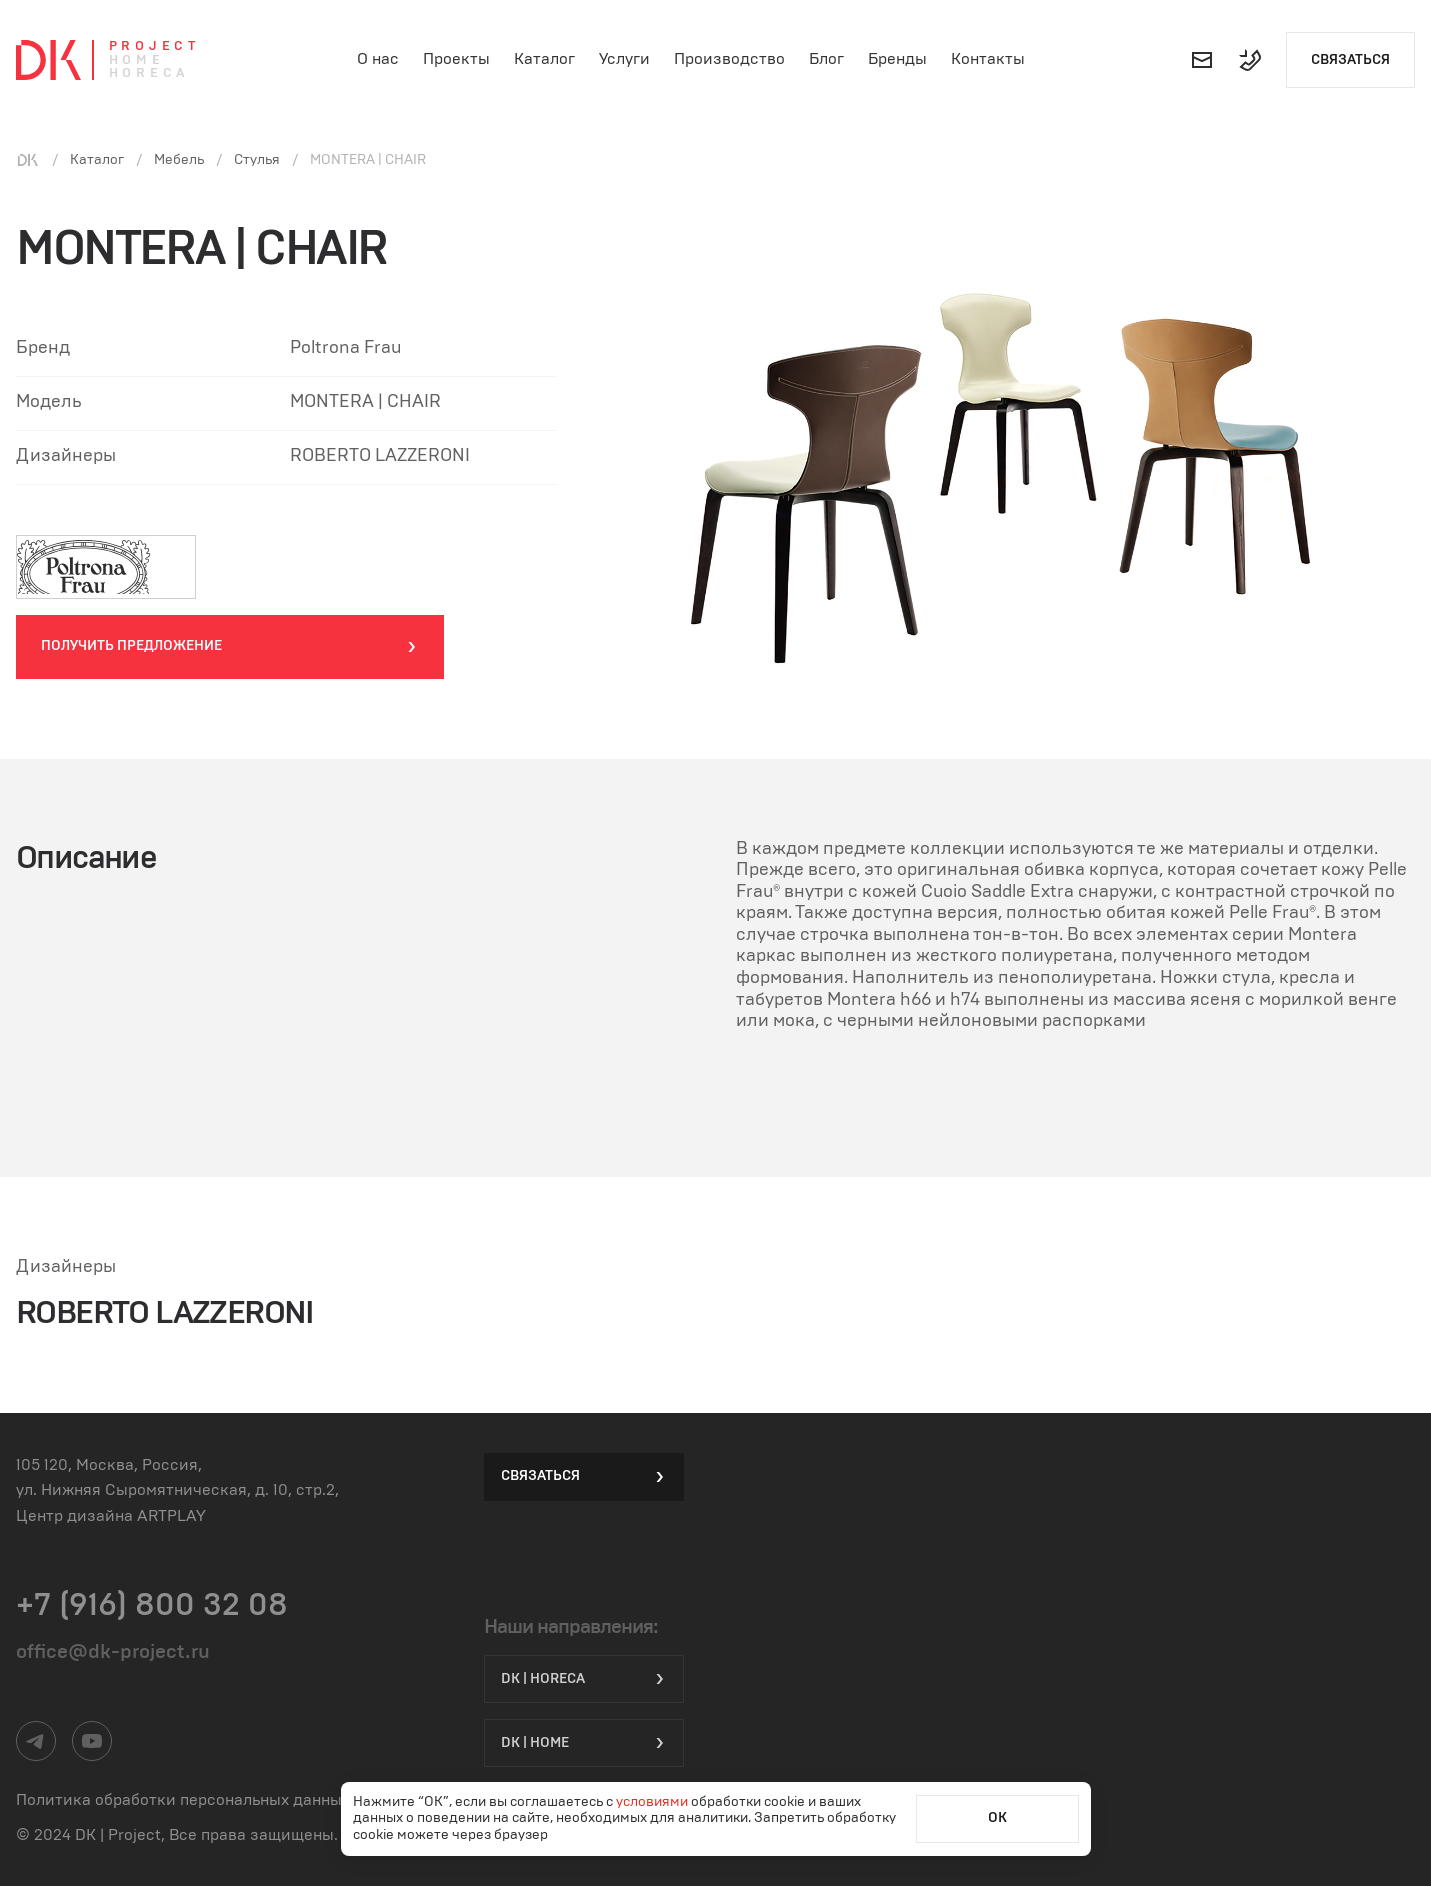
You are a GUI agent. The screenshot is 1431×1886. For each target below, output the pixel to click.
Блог (826, 59)
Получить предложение (230, 647)
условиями (653, 1802)
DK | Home (584, 1743)
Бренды (897, 59)
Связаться (1350, 60)
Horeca (149, 73)
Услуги (624, 59)
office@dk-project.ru (113, 1652)
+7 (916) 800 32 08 (152, 1605)
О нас (378, 59)
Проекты (456, 59)
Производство (729, 59)
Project (154, 46)
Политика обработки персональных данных (183, 1800)
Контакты (988, 59)
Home (137, 60)
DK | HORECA (584, 1679)
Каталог (544, 59)
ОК (997, 1818)
